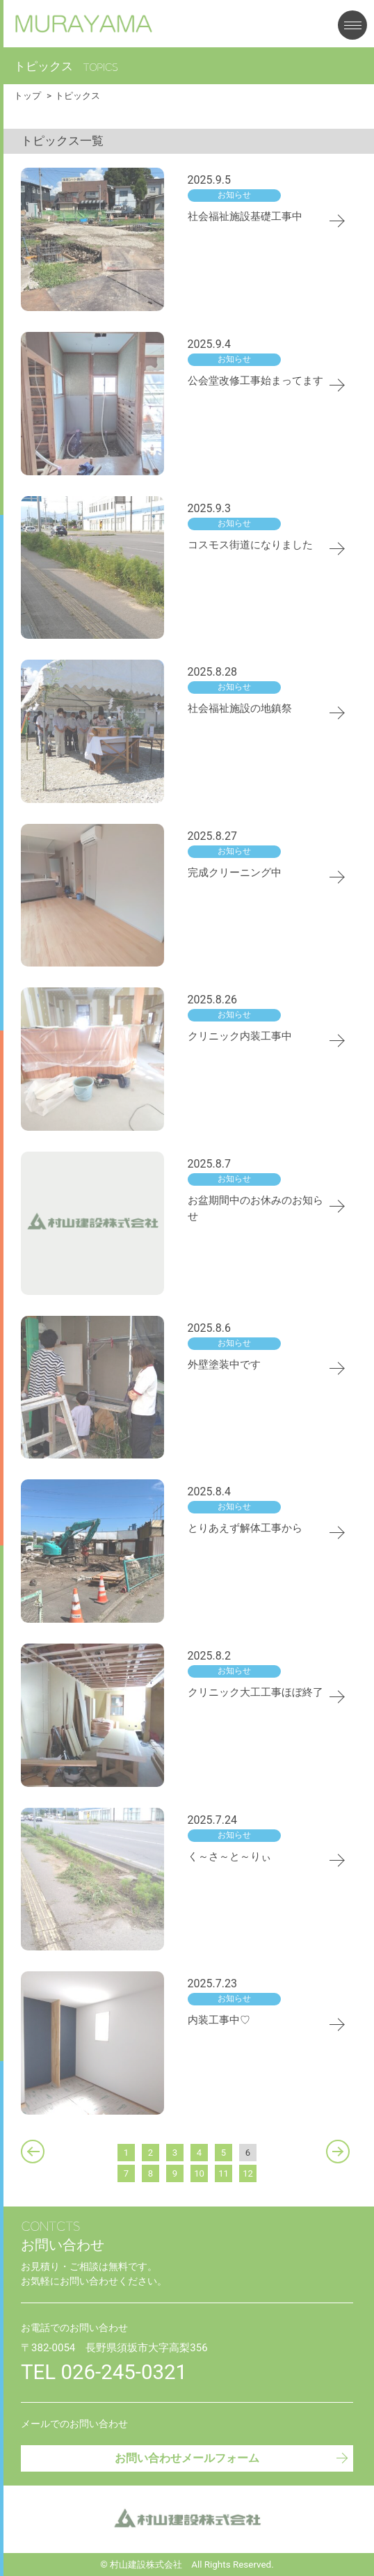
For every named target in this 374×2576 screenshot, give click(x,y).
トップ (27, 95)
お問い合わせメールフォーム (232, 2456)
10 (199, 2173)
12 (248, 2173)
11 (223, 2173)
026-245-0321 (123, 2372)
